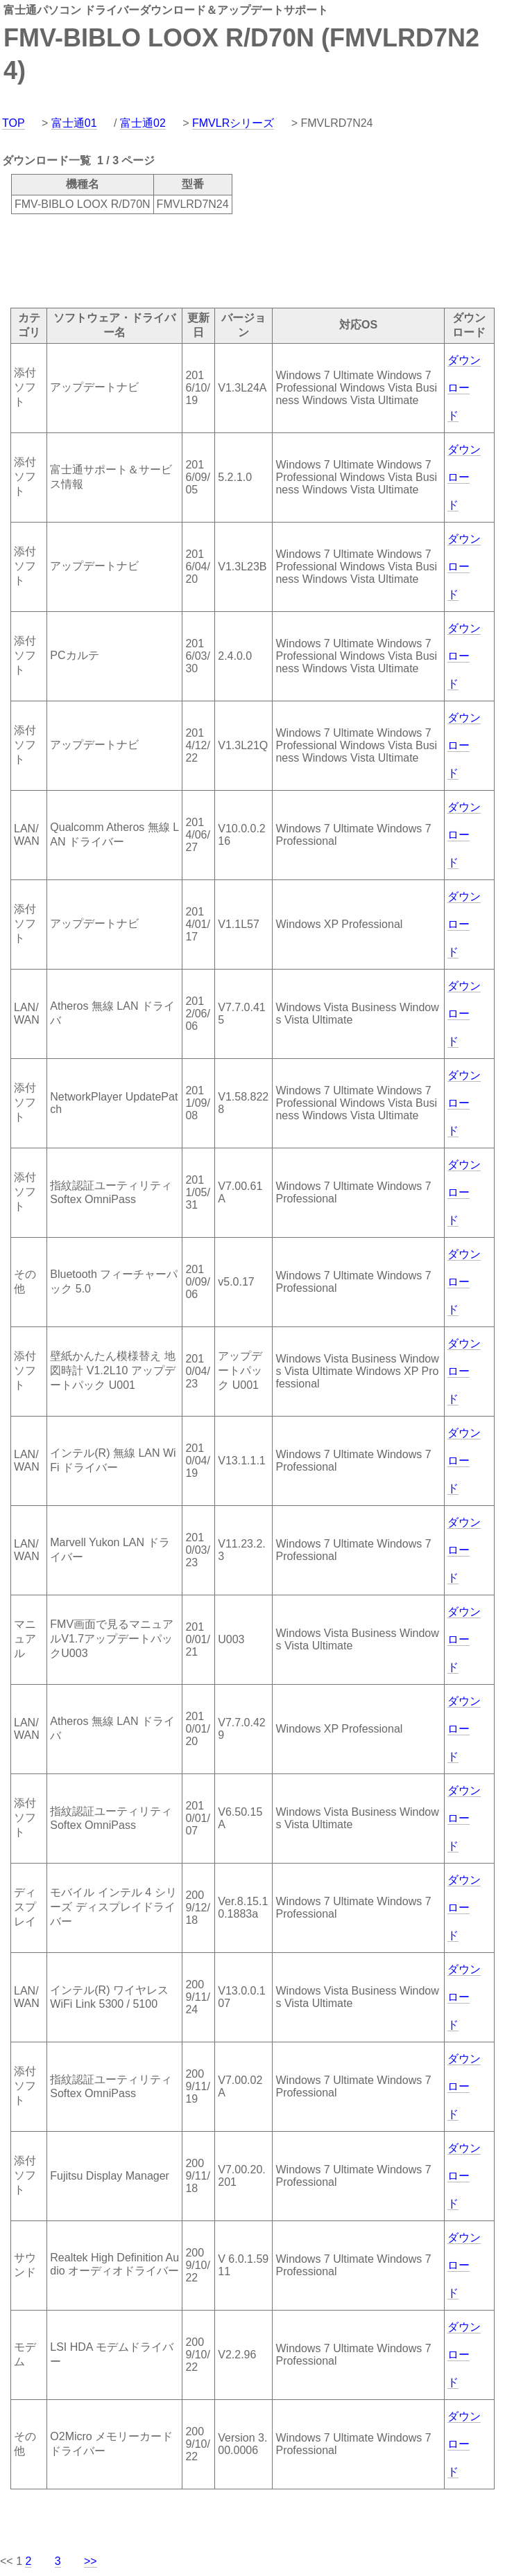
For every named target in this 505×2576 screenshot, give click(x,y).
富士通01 (74, 123)
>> (90, 2561)
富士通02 (143, 123)
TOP (13, 123)
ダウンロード (464, 387)
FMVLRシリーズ (233, 123)
